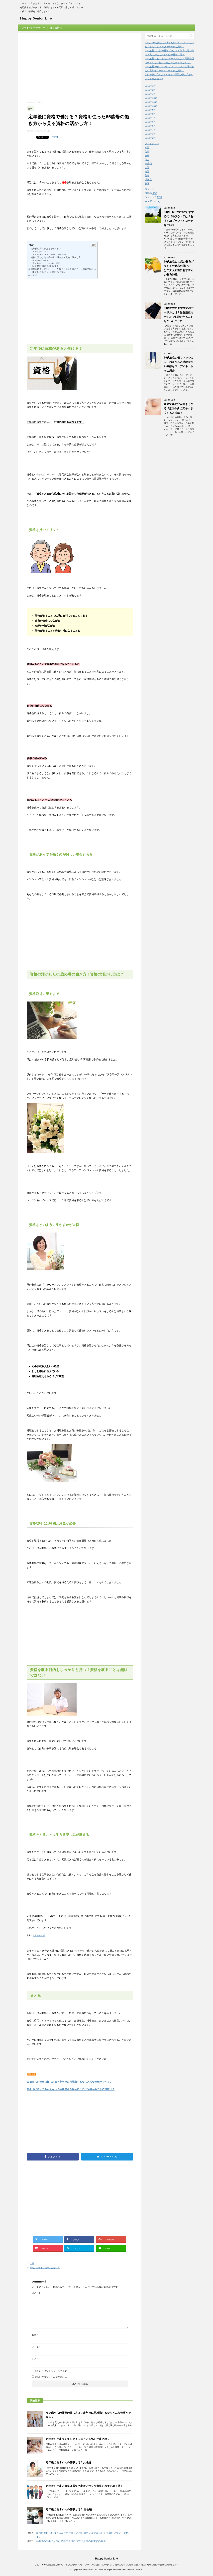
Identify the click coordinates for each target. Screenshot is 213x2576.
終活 (147, 171)
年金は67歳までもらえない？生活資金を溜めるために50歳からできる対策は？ (70, 2089)
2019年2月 (150, 89)
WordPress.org (152, 201)
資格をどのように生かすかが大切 (47, 263)
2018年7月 (150, 117)
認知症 (148, 179)
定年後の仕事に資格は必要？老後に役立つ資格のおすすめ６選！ (84, 2485)
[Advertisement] (80, 69)
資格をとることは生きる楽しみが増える (50, 272)
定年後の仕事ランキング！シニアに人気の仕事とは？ (78, 2439)
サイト (35, 2359)
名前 (35, 2335)
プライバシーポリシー (33, 27)
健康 (147, 155)
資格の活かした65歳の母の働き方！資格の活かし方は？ (58, 257)
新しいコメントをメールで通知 (50, 2371)
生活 (147, 167)
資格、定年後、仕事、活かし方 (45, 2267)
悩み (147, 159)
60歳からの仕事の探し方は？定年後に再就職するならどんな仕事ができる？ (69, 2081)
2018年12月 (151, 97)
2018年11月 (151, 101)
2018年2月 (150, 137)
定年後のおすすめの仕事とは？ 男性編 (69, 2509)
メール (36, 2347)
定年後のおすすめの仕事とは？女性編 (68, 2462)
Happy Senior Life (36, 18)
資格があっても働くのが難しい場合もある (51, 254)
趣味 (147, 183)
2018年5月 (150, 125)
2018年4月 (150, 129)
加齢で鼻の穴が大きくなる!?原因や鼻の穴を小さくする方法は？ (178, 408)
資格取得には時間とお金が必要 (46, 266)
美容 (147, 175)
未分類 (148, 163)
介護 (147, 147)
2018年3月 (150, 133)
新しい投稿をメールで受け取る (50, 2377)
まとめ (34, 275)
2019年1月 (150, 93)
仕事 (32, 2263)
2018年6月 (150, 121)
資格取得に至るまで (42, 261)
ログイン (149, 189)
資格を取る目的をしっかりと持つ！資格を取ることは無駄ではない (63, 269)
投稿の (151, 193)
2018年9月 (150, 109)
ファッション (152, 143)
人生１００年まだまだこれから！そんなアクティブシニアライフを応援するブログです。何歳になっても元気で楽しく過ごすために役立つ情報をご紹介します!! (106, 2565)
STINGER (137, 2569)
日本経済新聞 (39, 1935)
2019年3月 (150, 85)
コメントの (153, 197)
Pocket (54, 137)
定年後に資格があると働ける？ (46, 248)
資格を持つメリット (42, 251)
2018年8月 (150, 113)
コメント (36, 2292)
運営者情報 (56, 27)
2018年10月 (151, 105)
